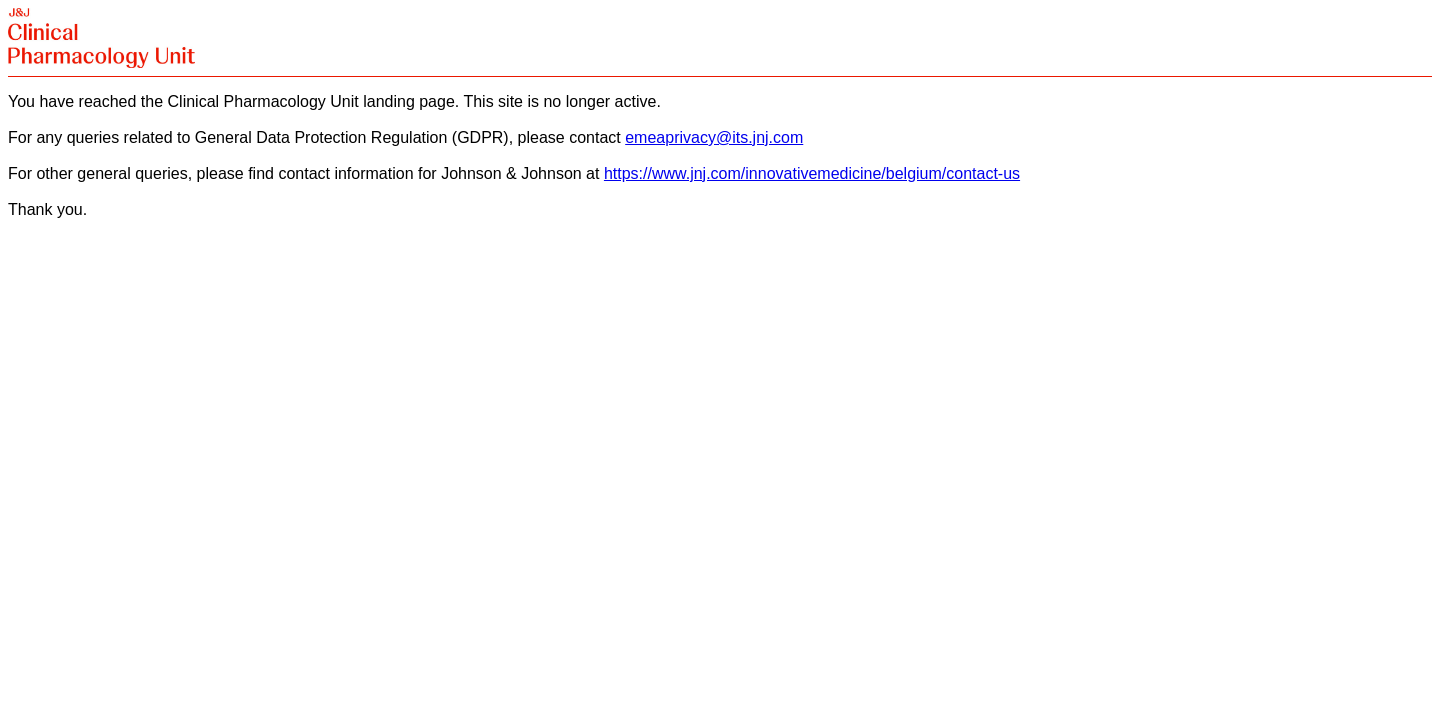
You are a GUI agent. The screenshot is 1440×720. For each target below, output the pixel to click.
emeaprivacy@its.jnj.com (714, 137)
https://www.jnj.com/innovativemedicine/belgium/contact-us (812, 173)
